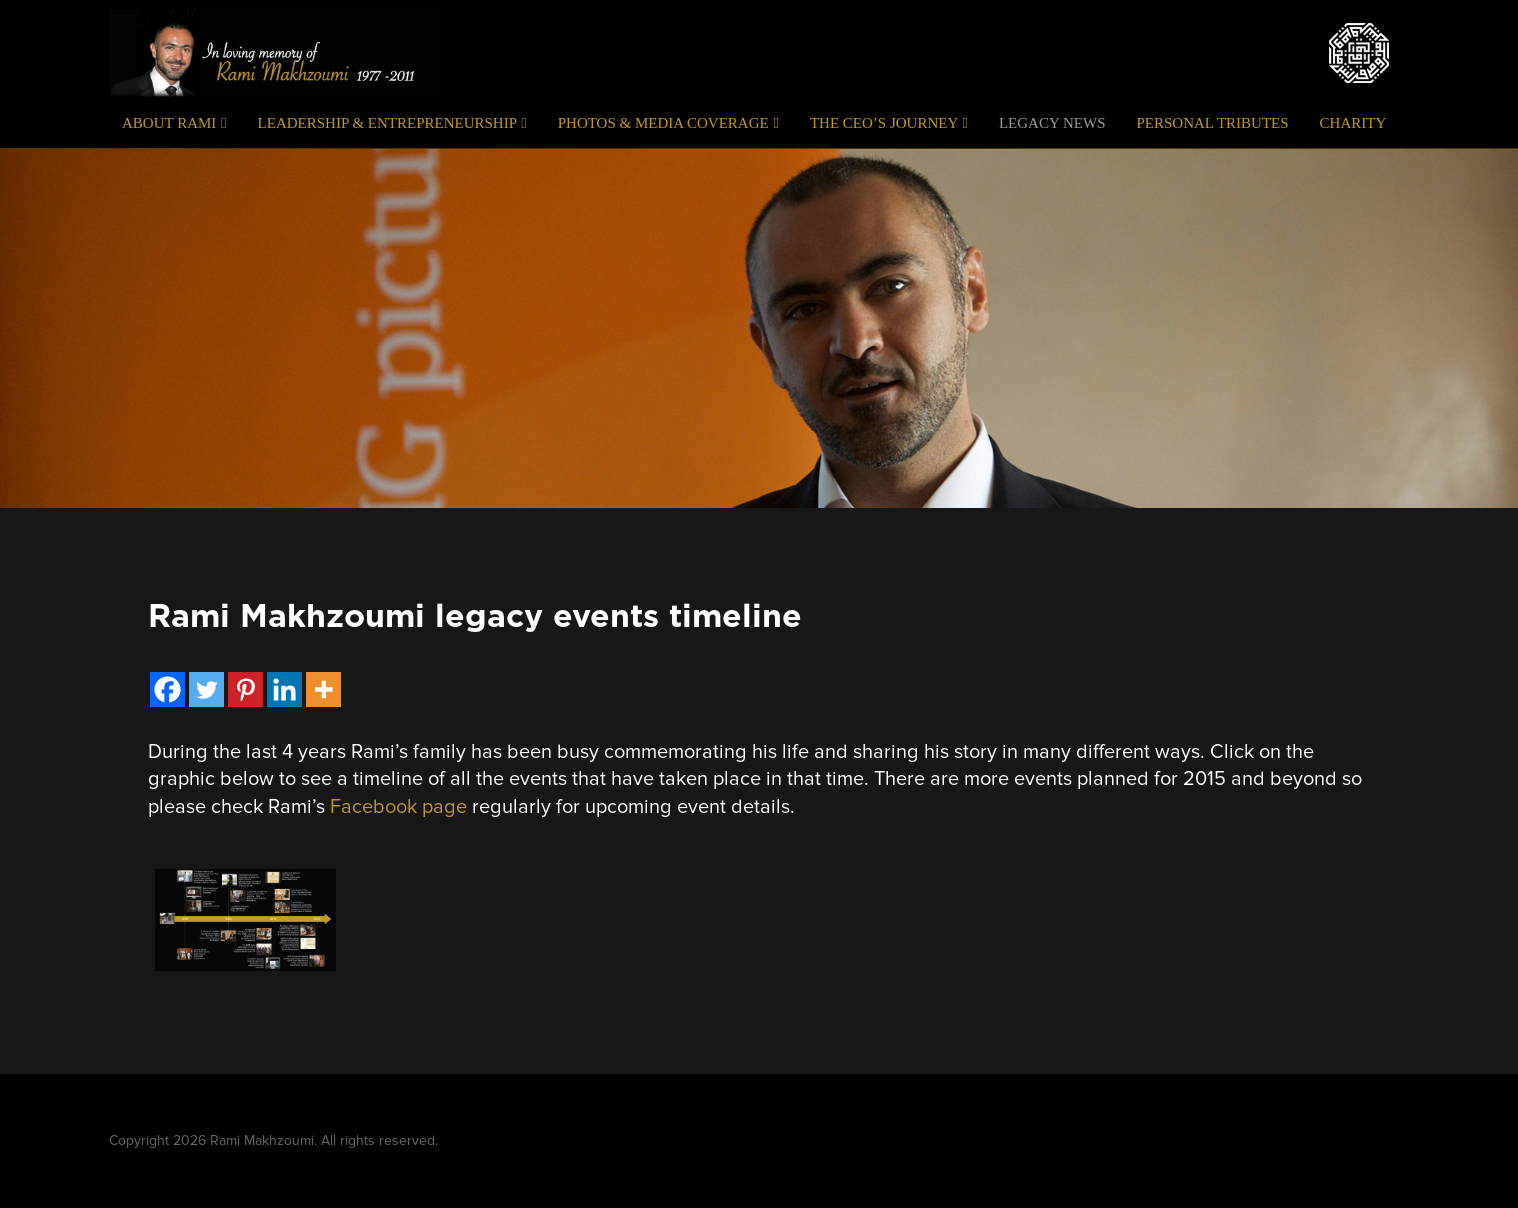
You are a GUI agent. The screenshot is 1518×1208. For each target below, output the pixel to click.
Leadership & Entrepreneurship (392, 123)
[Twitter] (206, 689)
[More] (323, 689)
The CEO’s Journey (889, 123)
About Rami (174, 123)
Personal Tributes (1212, 123)
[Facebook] (167, 689)
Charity (1353, 123)
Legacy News (1052, 123)
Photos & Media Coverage (668, 123)
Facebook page (398, 807)
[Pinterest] (245, 689)
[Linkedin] (284, 689)
